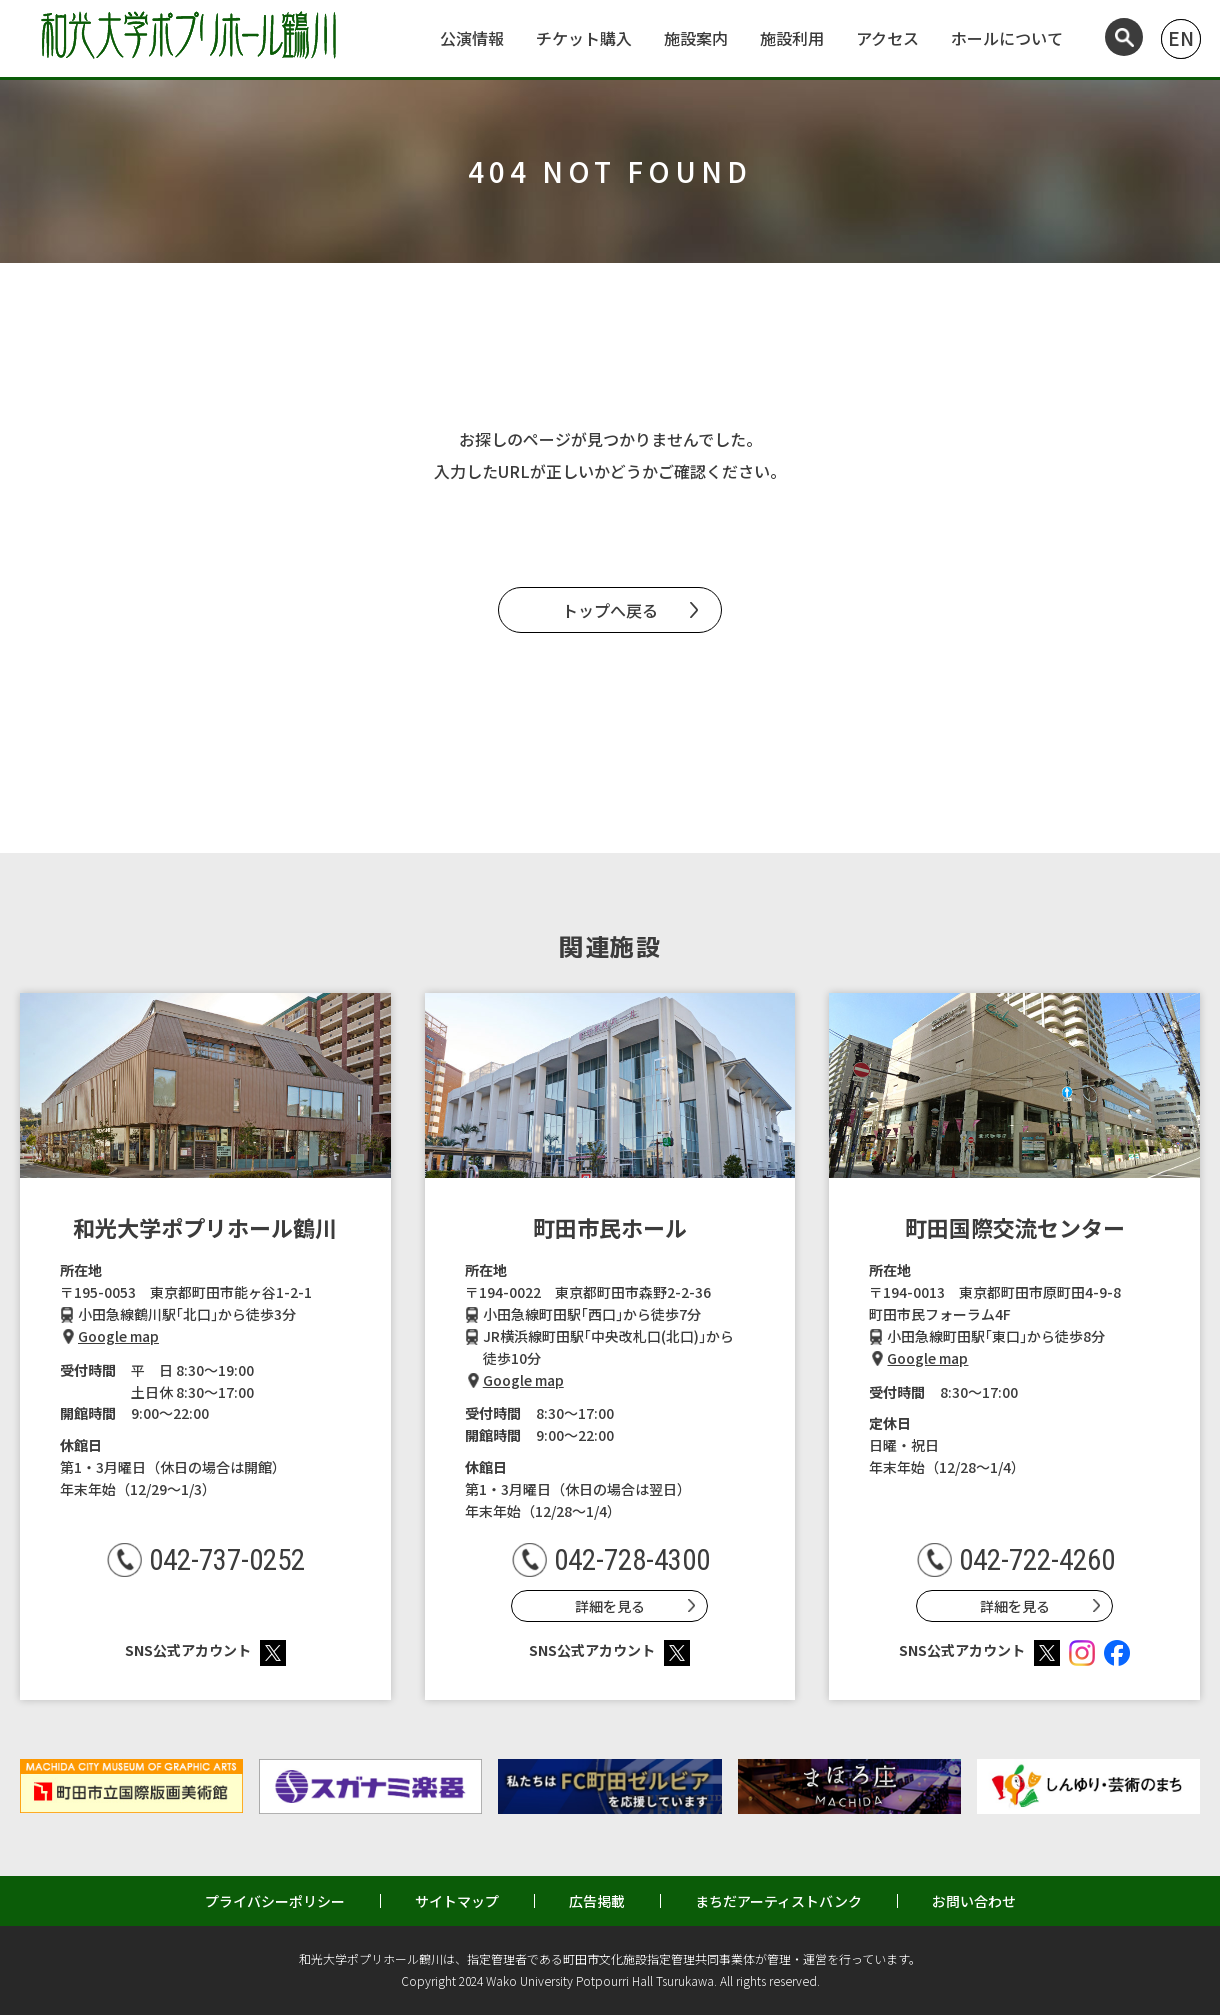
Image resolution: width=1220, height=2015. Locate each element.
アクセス (887, 38)
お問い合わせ (974, 1901)
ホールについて (1007, 38)
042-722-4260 (1037, 1560)
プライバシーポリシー (275, 1901)
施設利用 (792, 38)
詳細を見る (610, 1606)
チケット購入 (584, 38)
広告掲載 (597, 1901)
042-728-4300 (632, 1560)
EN (1181, 37)
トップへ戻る (610, 610)
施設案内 (696, 38)
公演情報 (472, 38)
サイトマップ (457, 1901)
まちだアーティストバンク (778, 1901)
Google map (118, 1336)
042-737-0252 (227, 1560)
